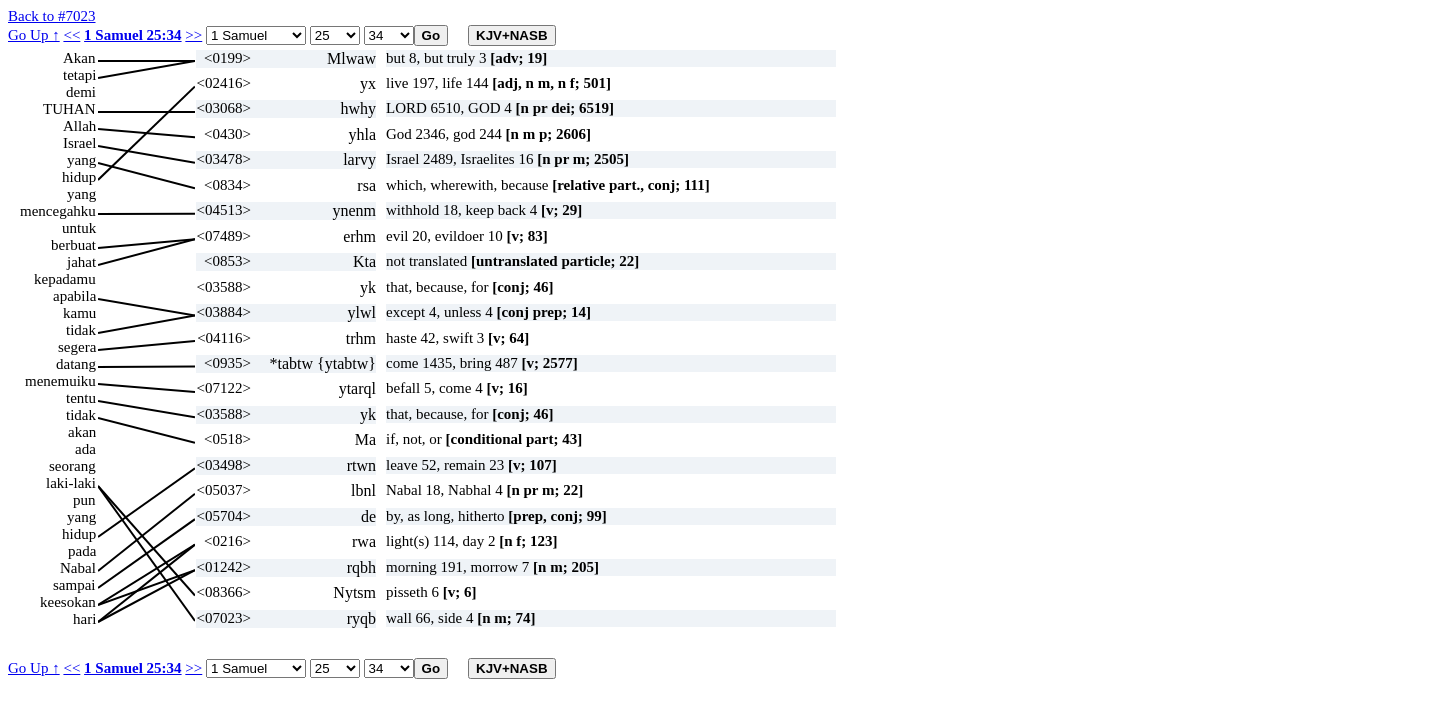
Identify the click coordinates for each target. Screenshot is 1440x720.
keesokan (68, 602)
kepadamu (65, 279)
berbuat (73, 245)
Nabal (78, 568)
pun (84, 500)
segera (77, 347)
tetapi (79, 75)
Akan (79, 58)
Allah (79, 126)
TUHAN (69, 109)
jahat (81, 262)
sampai (74, 585)
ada (85, 449)
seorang (72, 466)
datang (76, 364)
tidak (81, 330)
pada (82, 551)
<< (71, 35)
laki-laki (71, 483)
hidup (79, 177)
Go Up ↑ (34, 35)
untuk (79, 228)
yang (81, 160)
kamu (79, 313)
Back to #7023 (52, 16)
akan (82, 432)
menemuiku (60, 381)
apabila (74, 296)
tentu (81, 398)
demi (81, 92)
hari (84, 619)
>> (193, 35)
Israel (79, 143)
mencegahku (58, 211)
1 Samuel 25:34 (133, 35)
